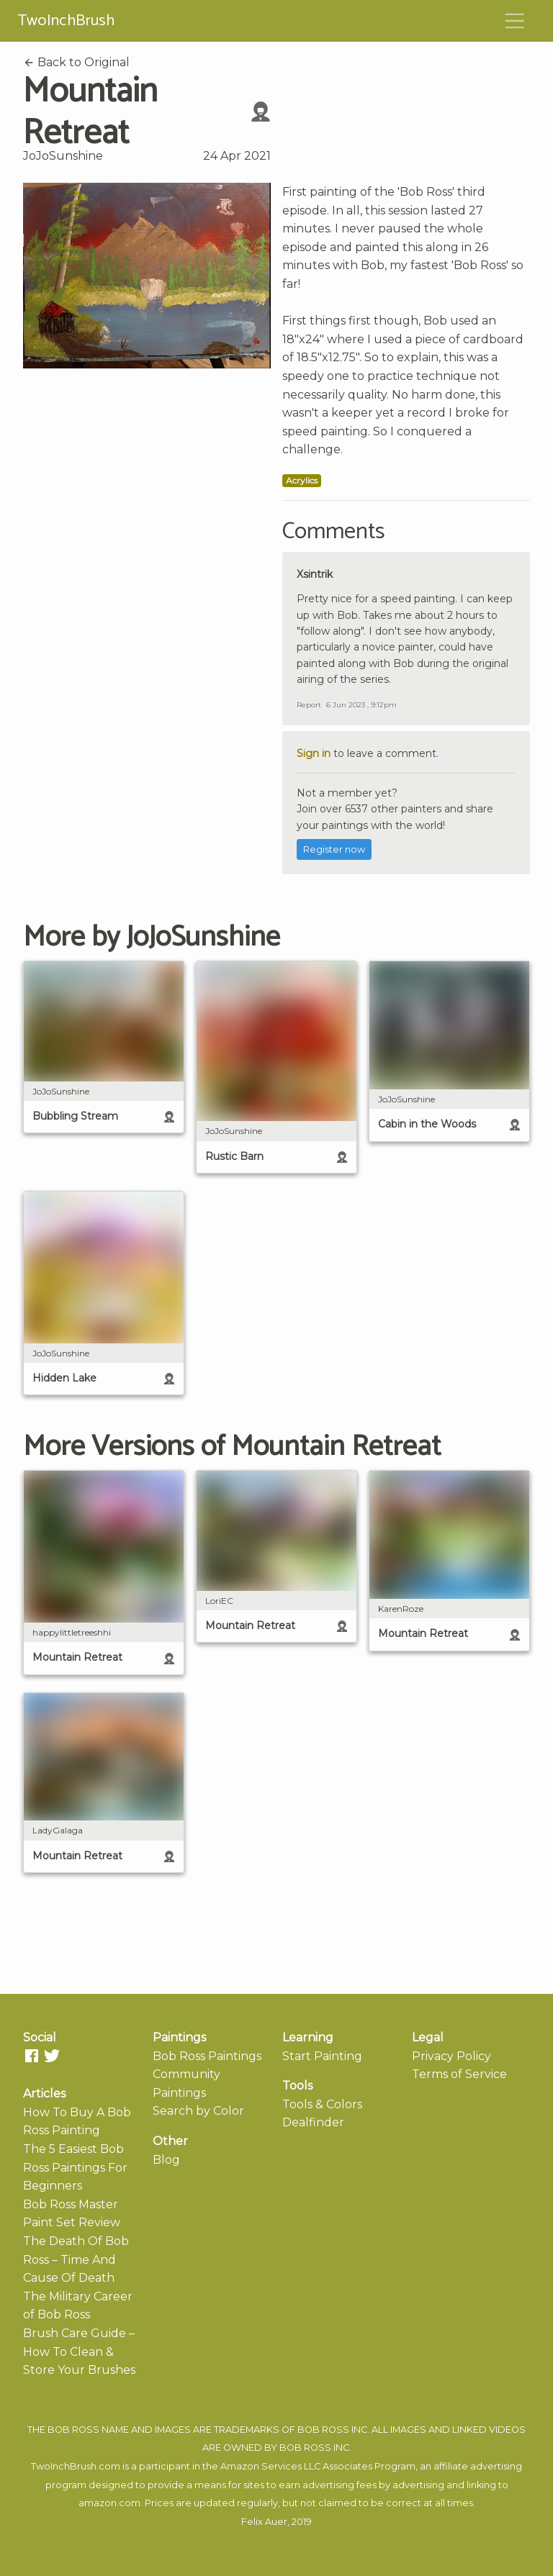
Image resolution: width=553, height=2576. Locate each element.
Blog (166, 2160)
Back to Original (76, 62)
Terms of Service (459, 2074)
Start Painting (322, 2056)
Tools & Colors (322, 2104)
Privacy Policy (451, 2056)
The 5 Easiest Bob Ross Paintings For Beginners (75, 2167)
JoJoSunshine (63, 156)
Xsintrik (315, 574)
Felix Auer (264, 2521)
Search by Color (198, 2111)
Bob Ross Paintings (207, 2056)
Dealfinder (313, 2122)
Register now (334, 849)
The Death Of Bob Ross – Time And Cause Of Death (76, 2259)
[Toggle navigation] (515, 21)
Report (309, 704)
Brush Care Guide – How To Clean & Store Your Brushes (79, 2351)
